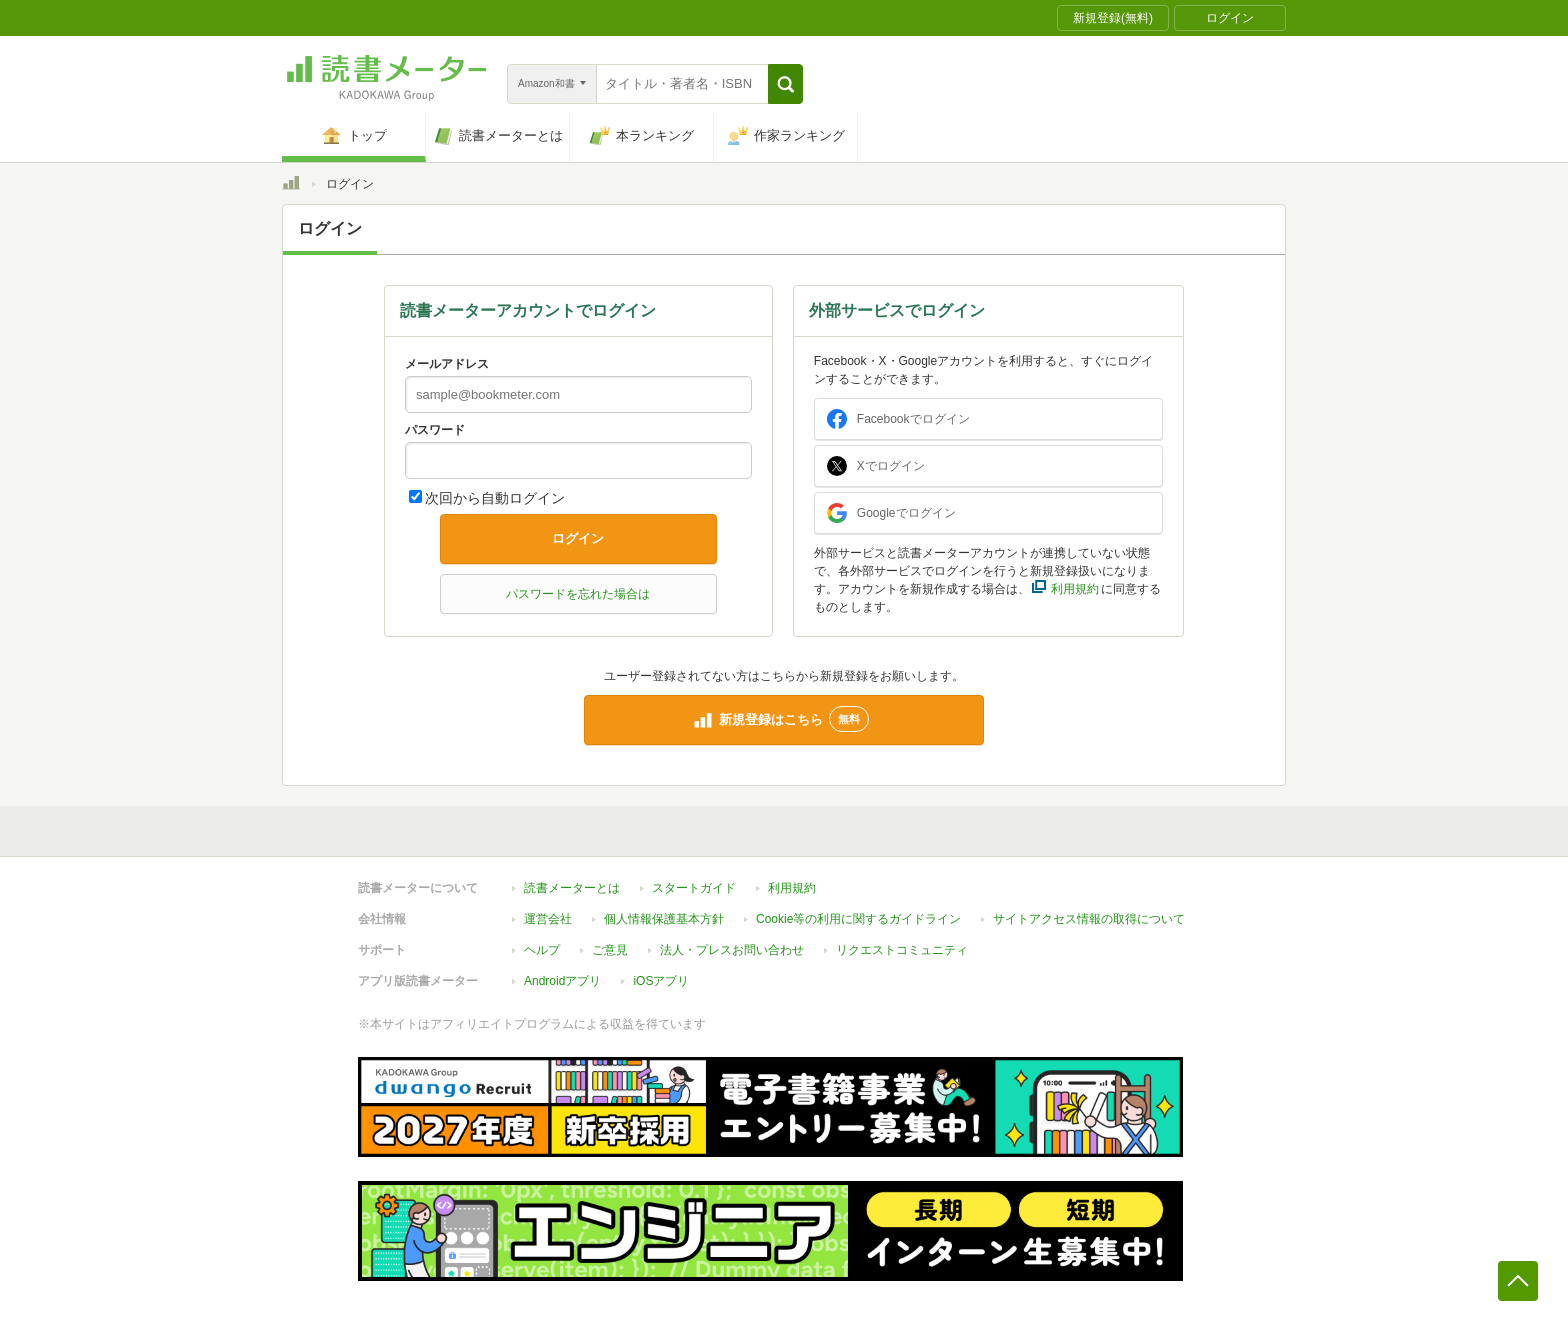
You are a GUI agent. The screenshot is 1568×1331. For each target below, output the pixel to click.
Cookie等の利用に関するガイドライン (858, 919)
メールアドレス (447, 364)
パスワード (435, 430)
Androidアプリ (562, 981)
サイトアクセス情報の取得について (1089, 919)
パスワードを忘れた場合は (578, 594)
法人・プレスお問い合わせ (732, 950)
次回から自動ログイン (495, 498)
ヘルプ (542, 950)
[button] (785, 84)
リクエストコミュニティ (902, 950)
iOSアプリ (661, 981)
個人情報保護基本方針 (664, 919)
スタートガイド (694, 888)
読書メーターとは (572, 888)
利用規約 (792, 888)
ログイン (578, 538)
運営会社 (548, 919)
